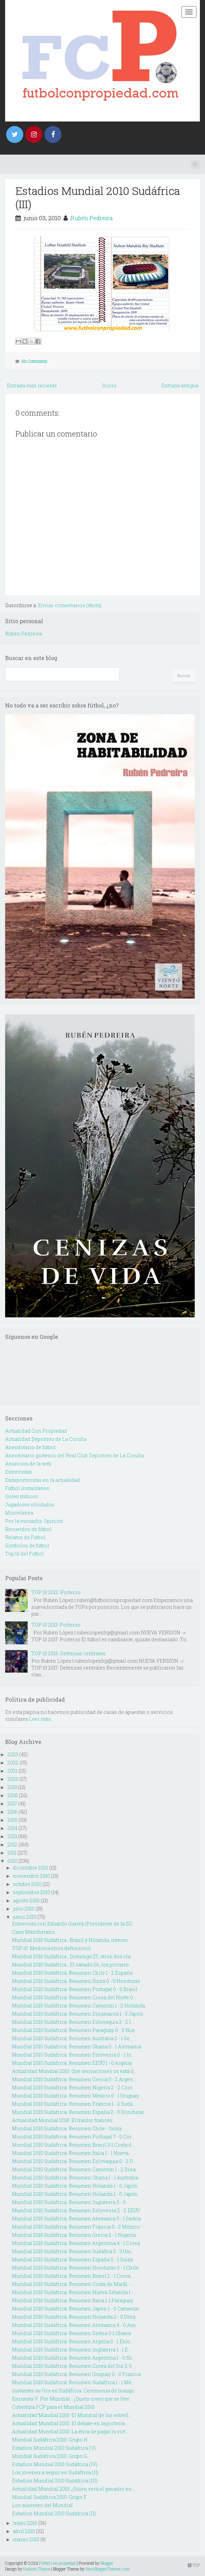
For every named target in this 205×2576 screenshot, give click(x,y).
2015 (12, 1820)
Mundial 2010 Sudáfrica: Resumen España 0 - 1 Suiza (72, 2259)
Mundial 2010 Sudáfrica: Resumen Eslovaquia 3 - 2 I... (73, 2022)
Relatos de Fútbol (25, 1537)
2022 (13, 1762)
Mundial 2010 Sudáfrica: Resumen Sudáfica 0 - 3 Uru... (73, 2251)
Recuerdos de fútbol (28, 1529)
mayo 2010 (25, 2523)
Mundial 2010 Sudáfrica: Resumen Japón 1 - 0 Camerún (75, 2308)
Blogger (106, 2563)
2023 (13, 1754)
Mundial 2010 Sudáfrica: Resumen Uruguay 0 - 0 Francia (76, 2374)
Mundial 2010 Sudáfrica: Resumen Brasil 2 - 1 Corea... (73, 2276)
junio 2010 (24, 1917)
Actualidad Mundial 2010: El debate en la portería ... (70, 2423)
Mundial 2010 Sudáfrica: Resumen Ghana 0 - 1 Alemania (76, 2046)
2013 (12, 1836)
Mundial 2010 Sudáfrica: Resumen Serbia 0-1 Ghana (71, 2333)
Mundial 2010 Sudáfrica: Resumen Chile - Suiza (67, 2128)
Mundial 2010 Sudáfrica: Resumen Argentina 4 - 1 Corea (76, 2243)
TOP (194, 2565)
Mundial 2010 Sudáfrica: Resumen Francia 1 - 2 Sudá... (74, 2104)
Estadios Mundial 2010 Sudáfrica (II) (54, 2513)
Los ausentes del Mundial (42, 2505)
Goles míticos (21, 1496)
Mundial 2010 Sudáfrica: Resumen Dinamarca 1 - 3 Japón (77, 2013)
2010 (12, 1861)
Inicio (109, 385)
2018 (13, 1795)
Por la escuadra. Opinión (34, 1521)
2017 (12, 1803)
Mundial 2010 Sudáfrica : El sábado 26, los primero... (72, 1964)
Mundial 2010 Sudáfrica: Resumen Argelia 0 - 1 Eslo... (72, 2341)
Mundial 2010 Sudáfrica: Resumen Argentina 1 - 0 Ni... (73, 2358)
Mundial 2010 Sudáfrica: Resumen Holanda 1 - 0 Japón (75, 2186)
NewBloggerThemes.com (107, 2569)
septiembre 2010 (31, 1892)
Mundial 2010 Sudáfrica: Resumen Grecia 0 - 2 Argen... (74, 2079)
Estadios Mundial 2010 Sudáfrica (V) (54, 2448)
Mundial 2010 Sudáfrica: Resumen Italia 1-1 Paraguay (72, 2300)
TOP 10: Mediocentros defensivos (51, 1948)
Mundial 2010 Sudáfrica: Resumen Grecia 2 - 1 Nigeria (74, 2235)
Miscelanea (19, 1512)
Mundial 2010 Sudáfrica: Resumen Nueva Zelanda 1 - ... (74, 2292)
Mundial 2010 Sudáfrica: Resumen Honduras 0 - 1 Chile (75, 2267)
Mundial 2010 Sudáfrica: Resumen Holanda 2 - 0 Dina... (75, 2317)
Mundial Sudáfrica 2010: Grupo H (49, 2439)
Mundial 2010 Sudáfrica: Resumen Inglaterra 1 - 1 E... (71, 2349)
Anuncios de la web (28, 1463)
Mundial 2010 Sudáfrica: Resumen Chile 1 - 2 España (72, 1973)
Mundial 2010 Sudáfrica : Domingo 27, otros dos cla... (73, 1956)
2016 (12, 1811)
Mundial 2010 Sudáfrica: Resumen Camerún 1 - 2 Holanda (78, 2005)
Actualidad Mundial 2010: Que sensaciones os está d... (74, 2071)
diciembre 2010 (30, 1867)
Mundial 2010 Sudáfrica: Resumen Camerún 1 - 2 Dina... (75, 2169)
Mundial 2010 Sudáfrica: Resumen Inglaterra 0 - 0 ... (71, 2202)
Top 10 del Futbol (24, 1553)
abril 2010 (24, 2531)
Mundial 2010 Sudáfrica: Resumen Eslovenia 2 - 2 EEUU (76, 2210)
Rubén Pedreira (91, 218)
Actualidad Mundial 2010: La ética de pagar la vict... (70, 2431)
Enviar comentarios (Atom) (69, 605)
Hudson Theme (36, 2569)
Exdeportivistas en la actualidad (42, 1480)
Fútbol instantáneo (27, 1488)
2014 (12, 1828)
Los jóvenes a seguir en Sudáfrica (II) (55, 2472)
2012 (12, 1844)
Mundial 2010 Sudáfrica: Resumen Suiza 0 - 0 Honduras (76, 1981)
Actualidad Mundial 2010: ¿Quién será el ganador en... (73, 2489)
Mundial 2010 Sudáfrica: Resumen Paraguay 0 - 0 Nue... (75, 2030)
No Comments (34, 361)
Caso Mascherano (33, 1932)
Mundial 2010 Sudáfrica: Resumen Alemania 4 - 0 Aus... (75, 2325)
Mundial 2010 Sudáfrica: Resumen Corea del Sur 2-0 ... (74, 2366)
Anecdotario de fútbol (30, 1447)
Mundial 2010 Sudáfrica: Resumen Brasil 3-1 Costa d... (73, 2145)
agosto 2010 (26, 1900)
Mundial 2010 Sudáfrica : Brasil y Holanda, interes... (71, 1940)
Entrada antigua (179, 385)
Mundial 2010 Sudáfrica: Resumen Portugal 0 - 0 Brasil (74, 1989)
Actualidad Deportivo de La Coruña (45, 1439)
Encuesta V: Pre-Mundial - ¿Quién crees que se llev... (72, 2398)
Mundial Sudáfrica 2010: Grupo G (49, 2456)
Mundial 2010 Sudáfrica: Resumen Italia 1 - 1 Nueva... (72, 2153)
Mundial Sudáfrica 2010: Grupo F (49, 2497)
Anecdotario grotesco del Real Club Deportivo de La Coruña (74, 1455)
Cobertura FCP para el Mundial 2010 (53, 2407)
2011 (12, 1852)
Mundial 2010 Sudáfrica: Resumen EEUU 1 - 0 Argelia (72, 2063)
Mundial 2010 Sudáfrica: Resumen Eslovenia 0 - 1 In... (73, 2054)
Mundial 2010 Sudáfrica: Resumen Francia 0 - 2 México (76, 2226)
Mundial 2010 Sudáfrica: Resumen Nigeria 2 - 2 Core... (74, 2087)
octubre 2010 (27, 1884)
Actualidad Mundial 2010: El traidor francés (62, 2120)
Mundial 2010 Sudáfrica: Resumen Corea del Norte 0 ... (74, 1997)
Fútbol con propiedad (57, 2563)
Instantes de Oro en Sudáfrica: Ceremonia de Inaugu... (74, 2390)
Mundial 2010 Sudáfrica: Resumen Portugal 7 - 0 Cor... (73, 2136)
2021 (12, 1771)
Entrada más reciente (32, 385)
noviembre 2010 (31, 1876)
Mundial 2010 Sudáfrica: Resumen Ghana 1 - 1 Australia (75, 2177)
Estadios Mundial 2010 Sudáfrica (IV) (54, 2464)
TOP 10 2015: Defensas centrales (68, 1653)
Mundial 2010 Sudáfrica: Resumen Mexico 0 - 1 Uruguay (75, 2095)
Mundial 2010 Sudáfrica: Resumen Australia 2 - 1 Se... (72, 2038)
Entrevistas (18, 1472)
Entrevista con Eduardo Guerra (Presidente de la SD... (73, 1923)
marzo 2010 (26, 2539)
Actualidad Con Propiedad (36, 1431)
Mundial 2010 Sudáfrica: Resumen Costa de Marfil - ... (73, 2284)
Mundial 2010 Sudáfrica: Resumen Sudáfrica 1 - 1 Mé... (73, 2382)
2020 (13, 1779)
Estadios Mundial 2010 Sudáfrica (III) (97, 197)
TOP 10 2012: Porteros (56, 1592)
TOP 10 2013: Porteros (55, 1624)
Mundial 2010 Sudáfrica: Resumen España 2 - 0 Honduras (78, 2112)
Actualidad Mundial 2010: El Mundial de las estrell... (72, 2415)
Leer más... (41, 1719)
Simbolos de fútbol (27, 1545)
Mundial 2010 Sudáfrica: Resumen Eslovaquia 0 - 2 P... (73, 2161)
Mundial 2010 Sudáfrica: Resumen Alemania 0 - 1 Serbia (76, 2218)
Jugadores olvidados (30, 1504)
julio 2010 (24, 1908)
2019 (12, 1787)
